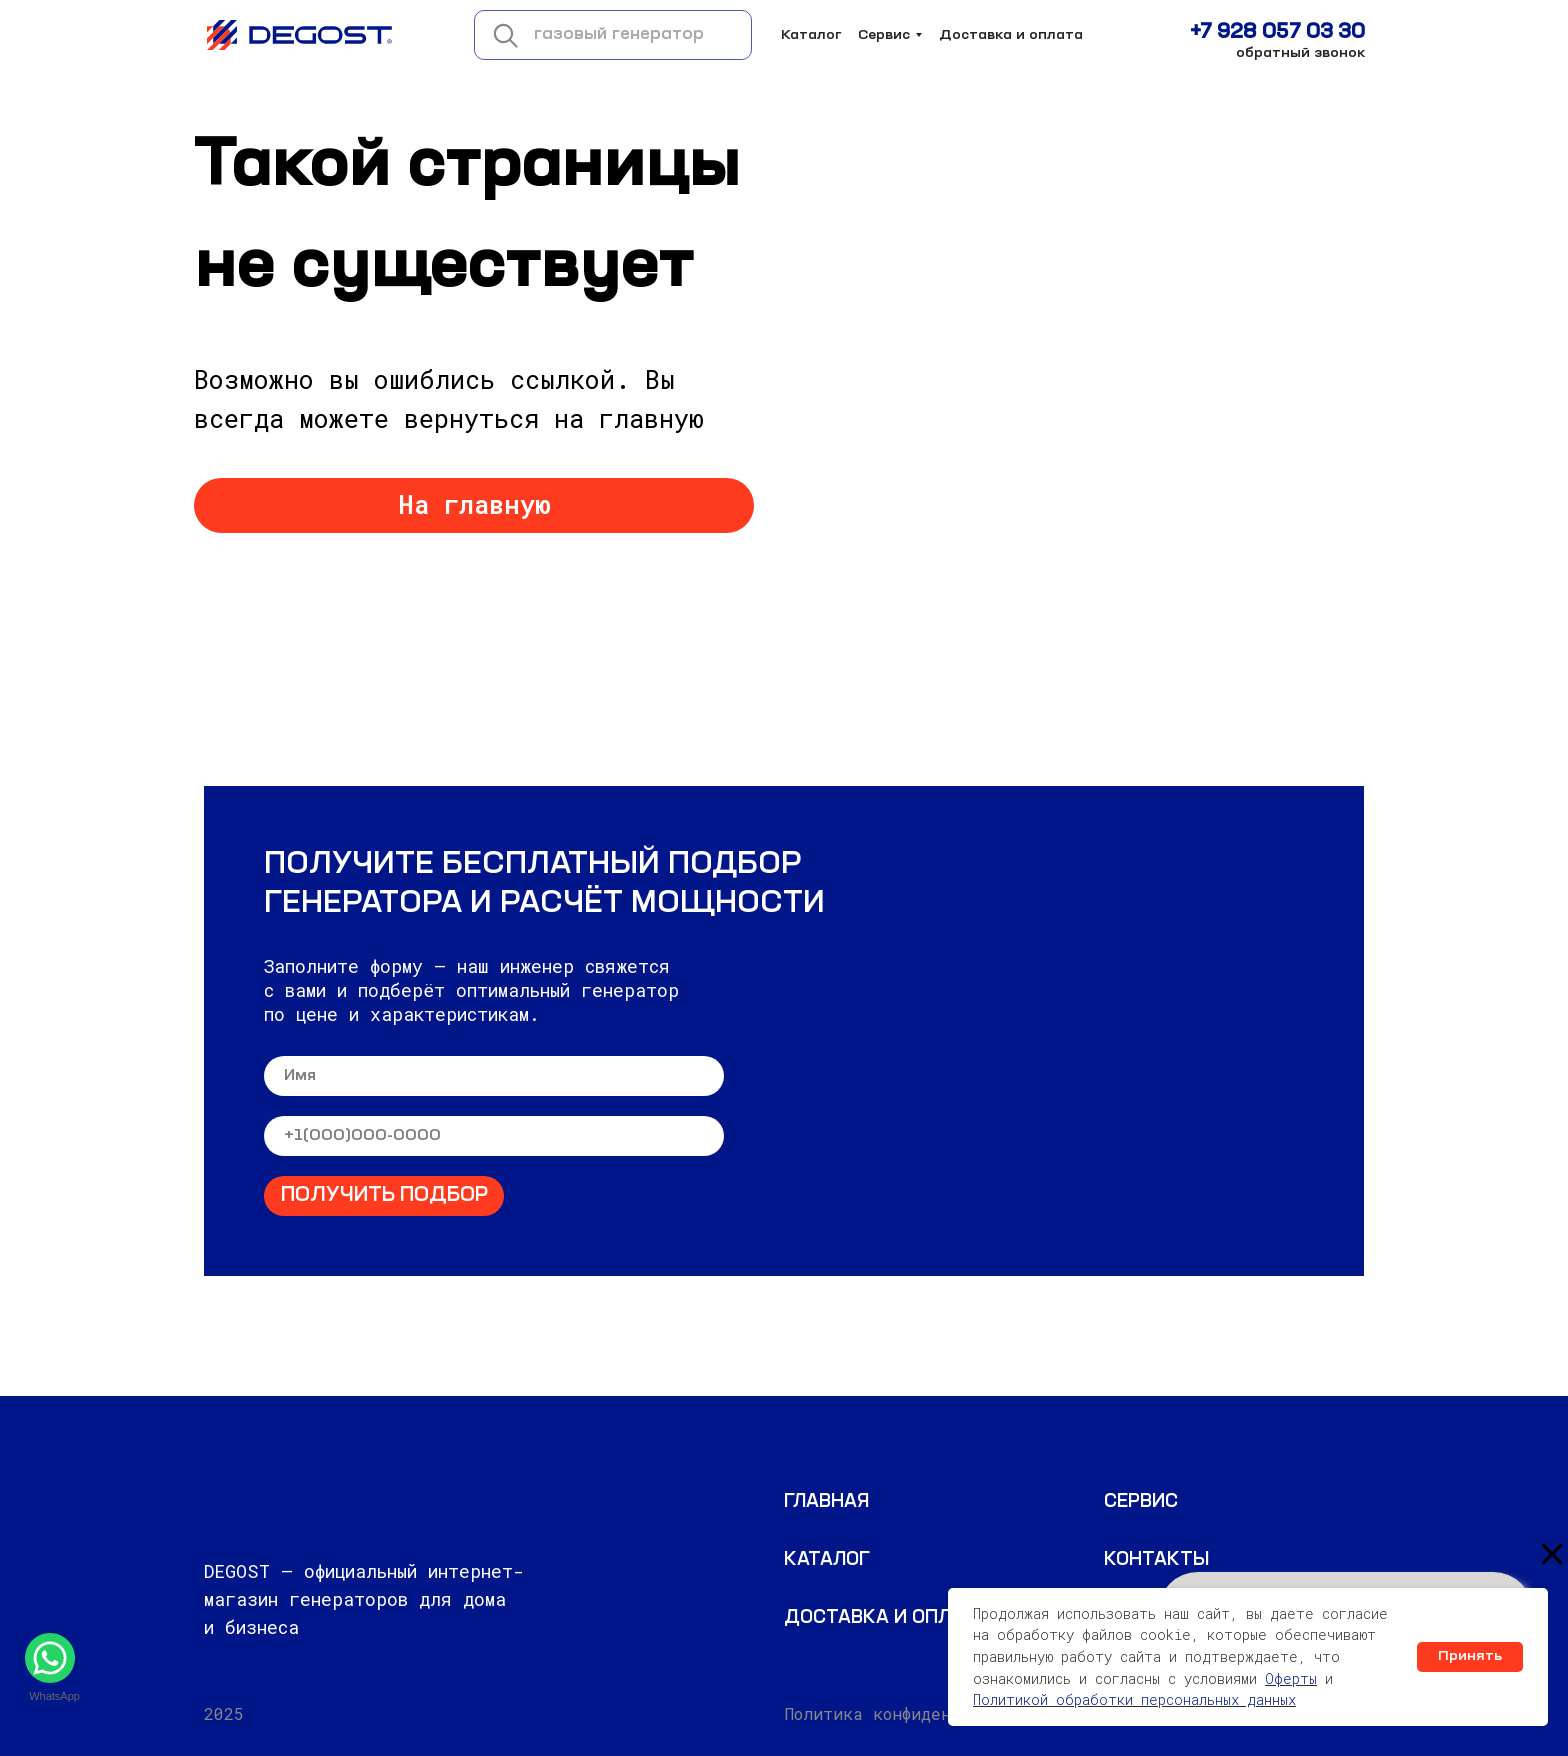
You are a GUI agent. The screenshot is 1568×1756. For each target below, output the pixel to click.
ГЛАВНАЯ (826, 1502)
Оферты (1291, 1678)
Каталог (811, 35)
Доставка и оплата (1011, 35)
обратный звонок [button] (1300, 53)
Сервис (884, 35)
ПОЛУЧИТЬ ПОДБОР (384, 1196)
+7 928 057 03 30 (1277, 33)
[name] (494, 1076)
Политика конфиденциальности (916, 1713)
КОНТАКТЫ (1156, 1560)
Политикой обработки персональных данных (1134, 1699)
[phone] (494, 1136)
